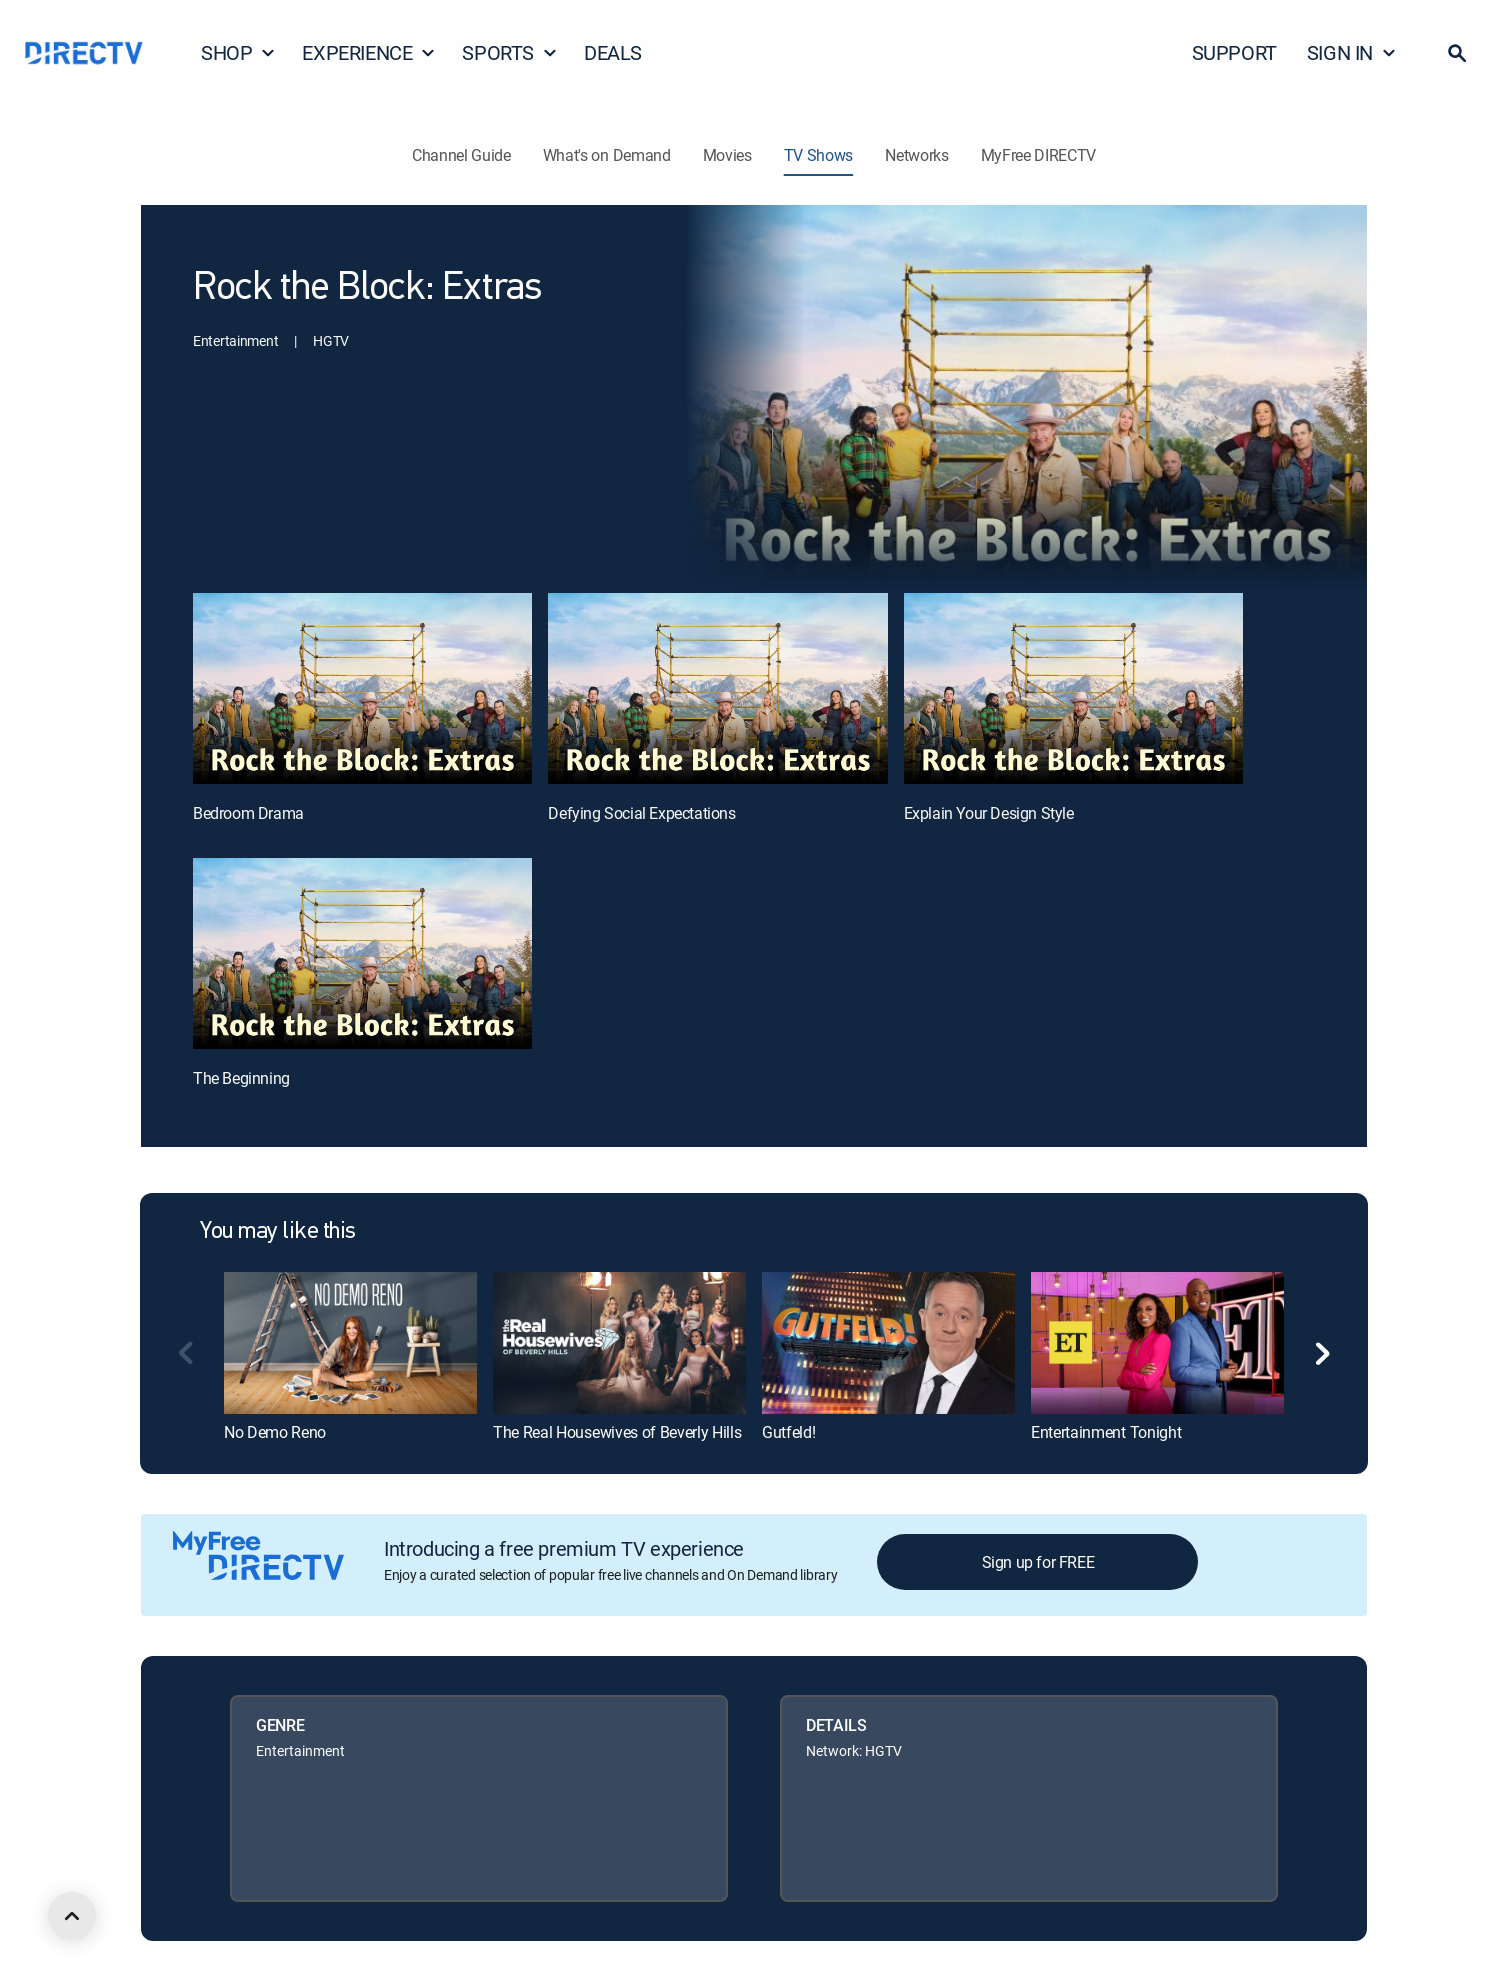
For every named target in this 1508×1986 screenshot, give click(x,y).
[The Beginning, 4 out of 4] (362, 953)
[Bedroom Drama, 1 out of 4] (362, 688)
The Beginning (241, 1078)
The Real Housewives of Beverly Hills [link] (617, 1432)
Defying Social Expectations (641, 813)
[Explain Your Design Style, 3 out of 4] (1073, 688)
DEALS (613, 52)
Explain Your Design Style (989, 813)
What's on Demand (607, 155)
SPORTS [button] (510, 52)
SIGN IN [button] (1352, 52)
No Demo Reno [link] (275, 1432)
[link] (350, 1343)
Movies (727, 155)
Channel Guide (461, 155)
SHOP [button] (238, 52)
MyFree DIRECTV (1039, 155)
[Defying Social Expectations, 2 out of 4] (717, 688)
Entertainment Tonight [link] (1106, 1432)
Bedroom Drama (248, 813)
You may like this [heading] (278, 1232)
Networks (916, 155)
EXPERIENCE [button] (369, 52)
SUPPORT (1234, 52)
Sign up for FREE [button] (1038, 1562)
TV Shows (818, 155)
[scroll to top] (72, 1916)
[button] (1457, 53)
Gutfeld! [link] (788, 1432)
